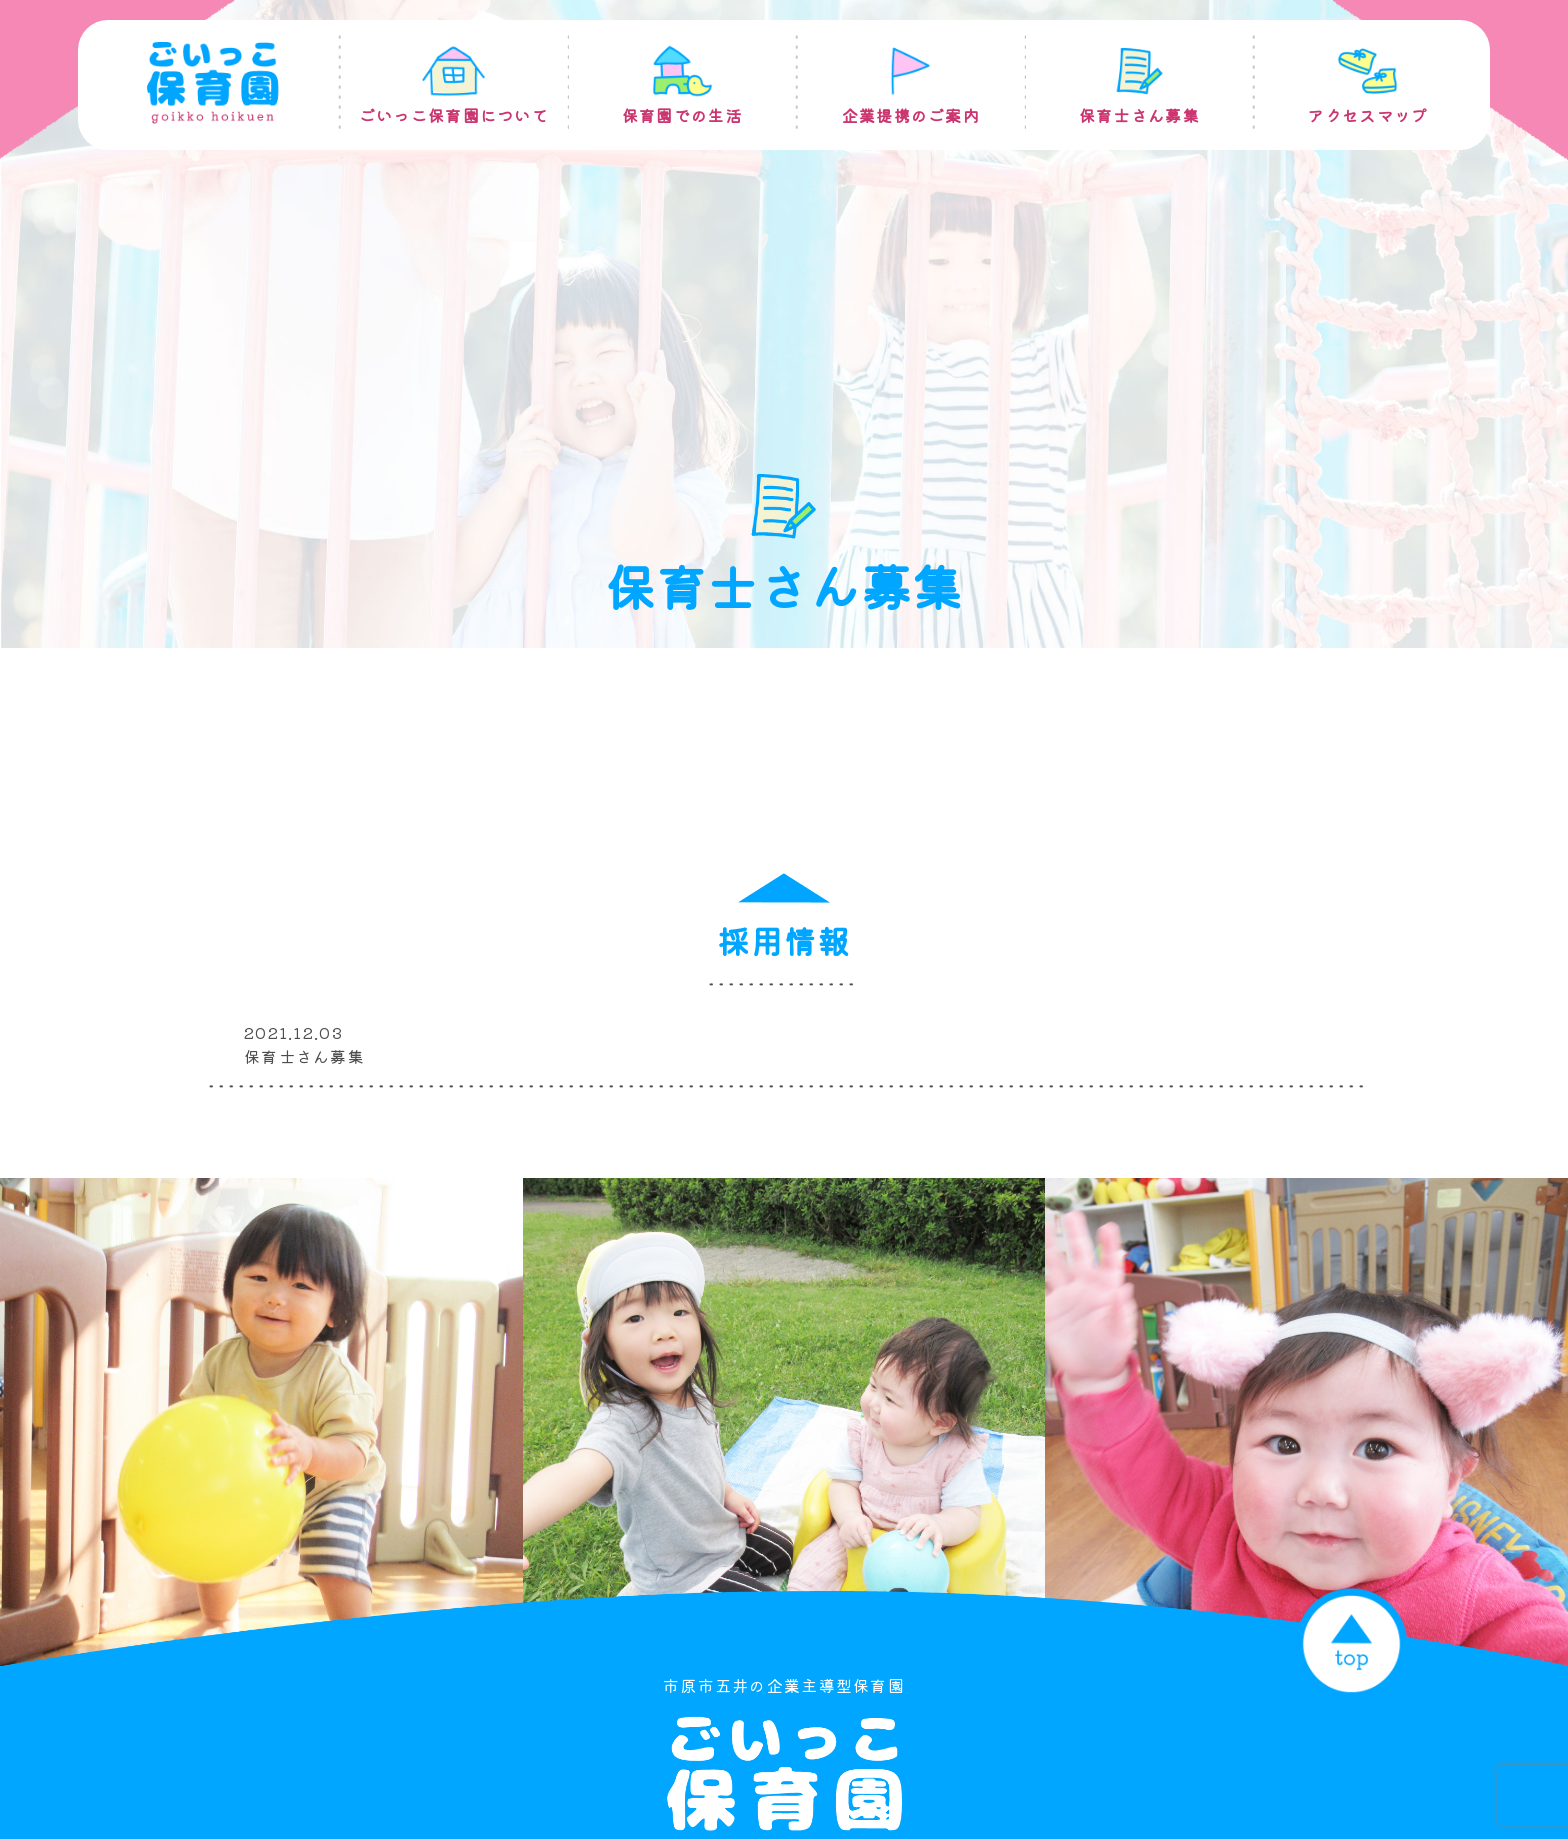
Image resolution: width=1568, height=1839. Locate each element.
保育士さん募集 (304, 1056)
